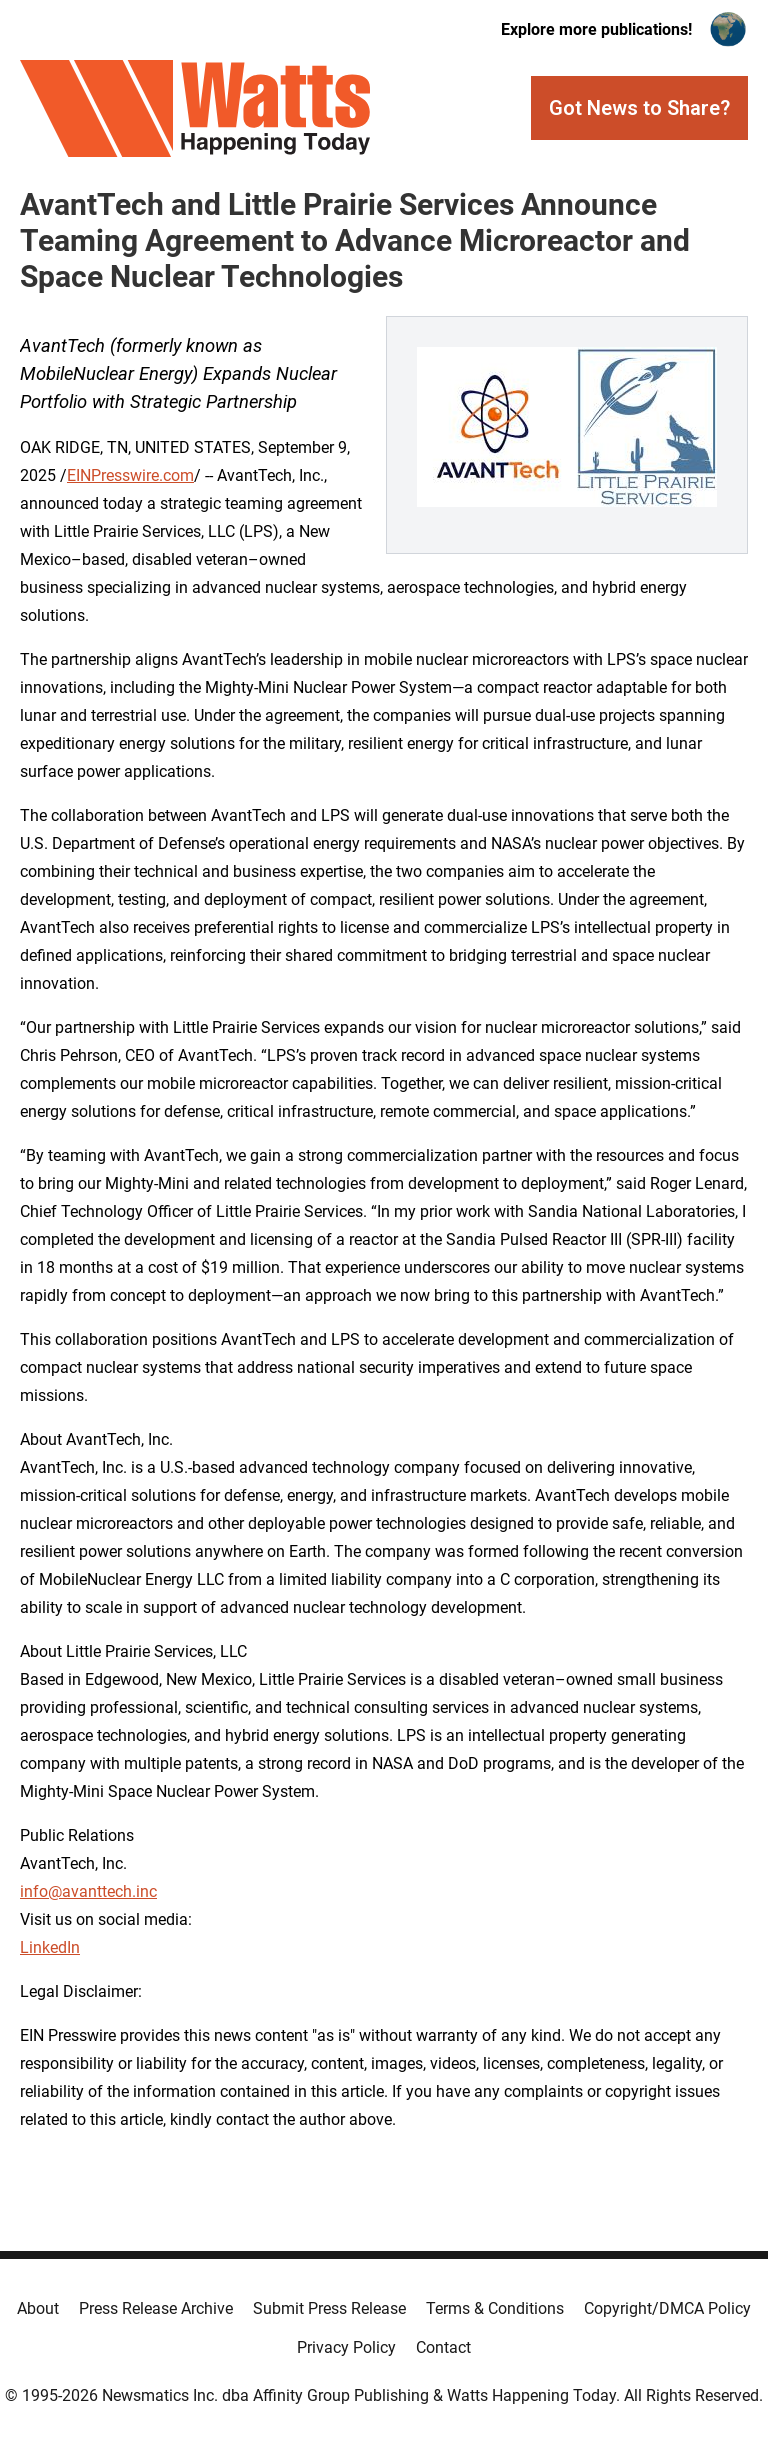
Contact (443, 2347)
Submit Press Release (329, 2308)
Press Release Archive (156, 2308)
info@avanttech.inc (88, 1891)
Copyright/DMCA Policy (667, 2308)
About (38, 2308)
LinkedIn (50, 1947)
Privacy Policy (346, 2347)
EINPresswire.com (130, 475)
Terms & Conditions (495, 2308)
